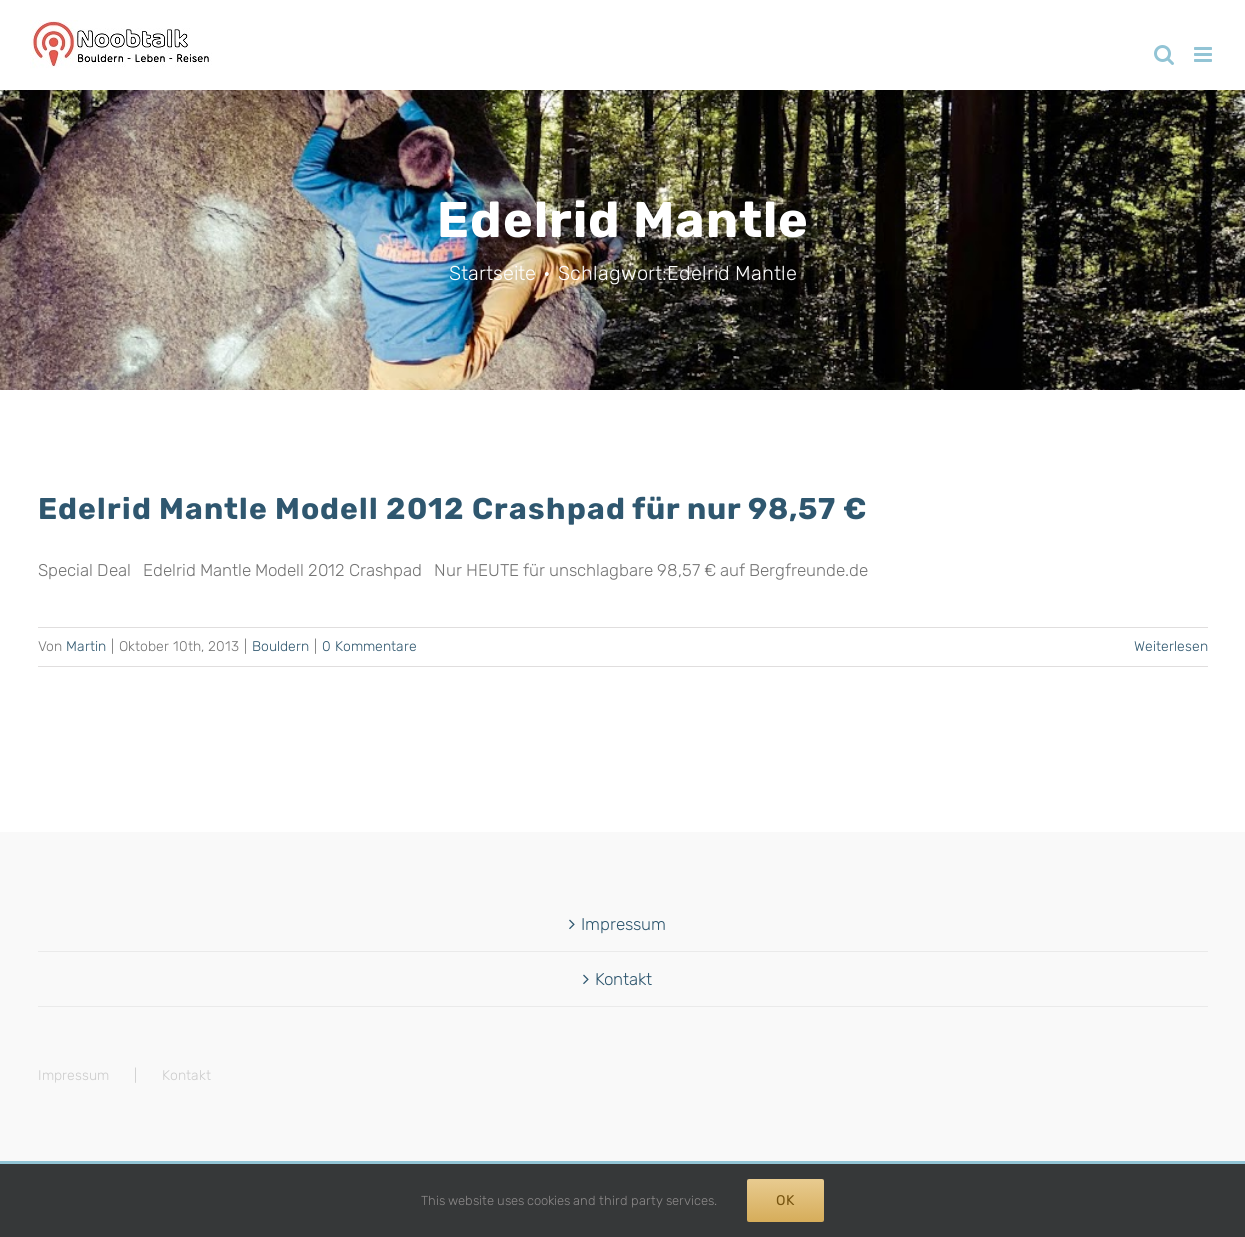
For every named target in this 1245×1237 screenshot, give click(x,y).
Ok (785, 1200)
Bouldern (280, 646)
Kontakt (623, 979)
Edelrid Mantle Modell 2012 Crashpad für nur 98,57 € (453, 509)
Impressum (623, 924)
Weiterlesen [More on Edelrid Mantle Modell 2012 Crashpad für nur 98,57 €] (1171, 646)
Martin (86, 646)
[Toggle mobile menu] (1204, 54)
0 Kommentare (369, 646)
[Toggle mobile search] (1164, 54)
